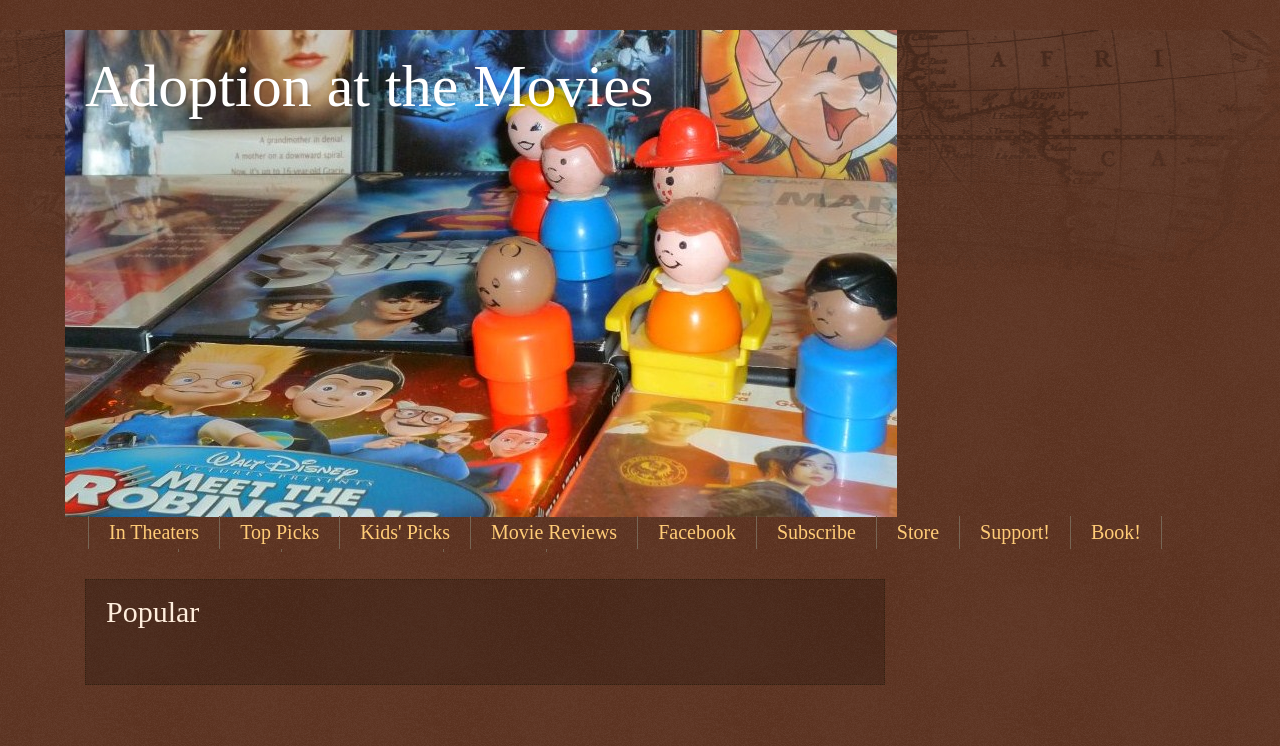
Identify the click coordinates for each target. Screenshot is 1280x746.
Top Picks (279, 532)
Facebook (697, 532)
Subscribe (816, 532)
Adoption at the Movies (369, 86)
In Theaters (154, 532)
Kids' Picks (405, 532)
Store (918, 532)
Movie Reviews (554, 532)
